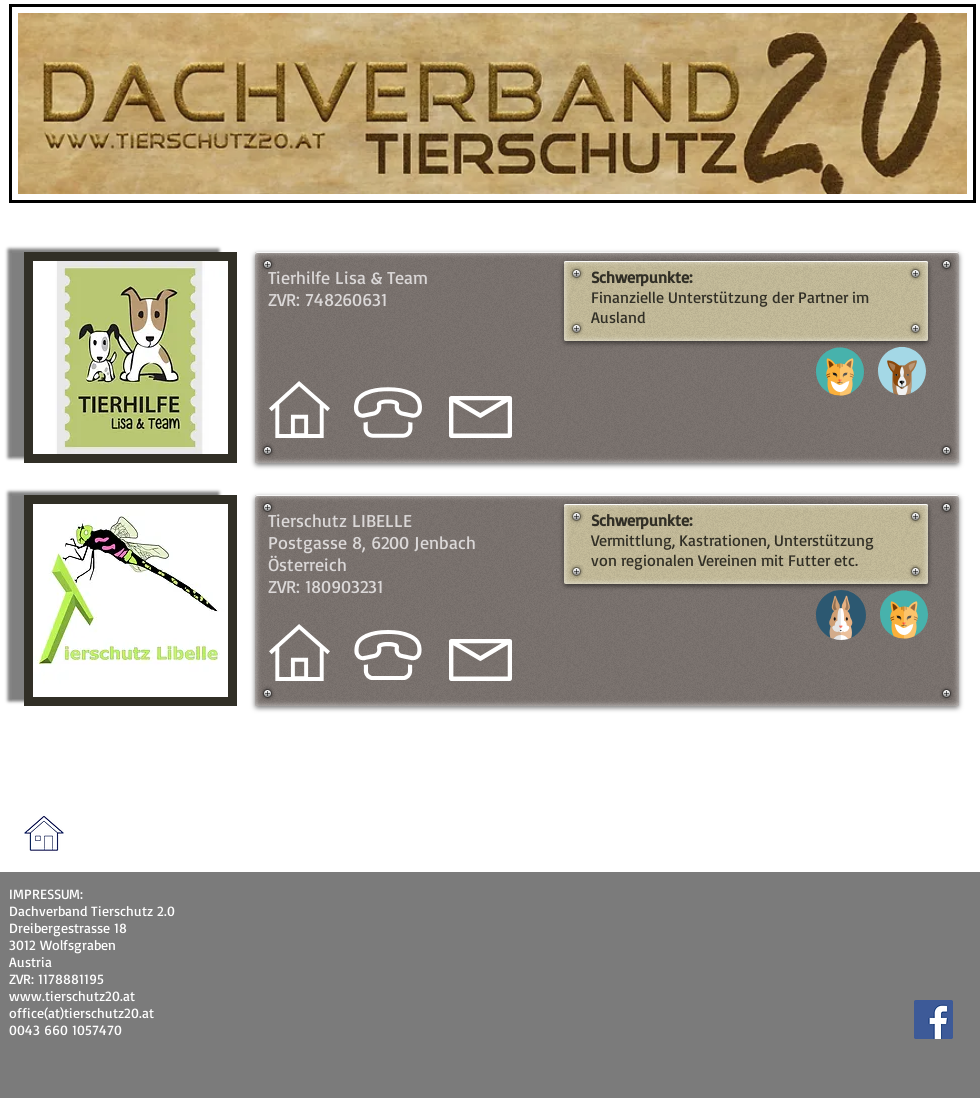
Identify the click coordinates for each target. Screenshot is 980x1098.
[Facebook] (933, 1019)
